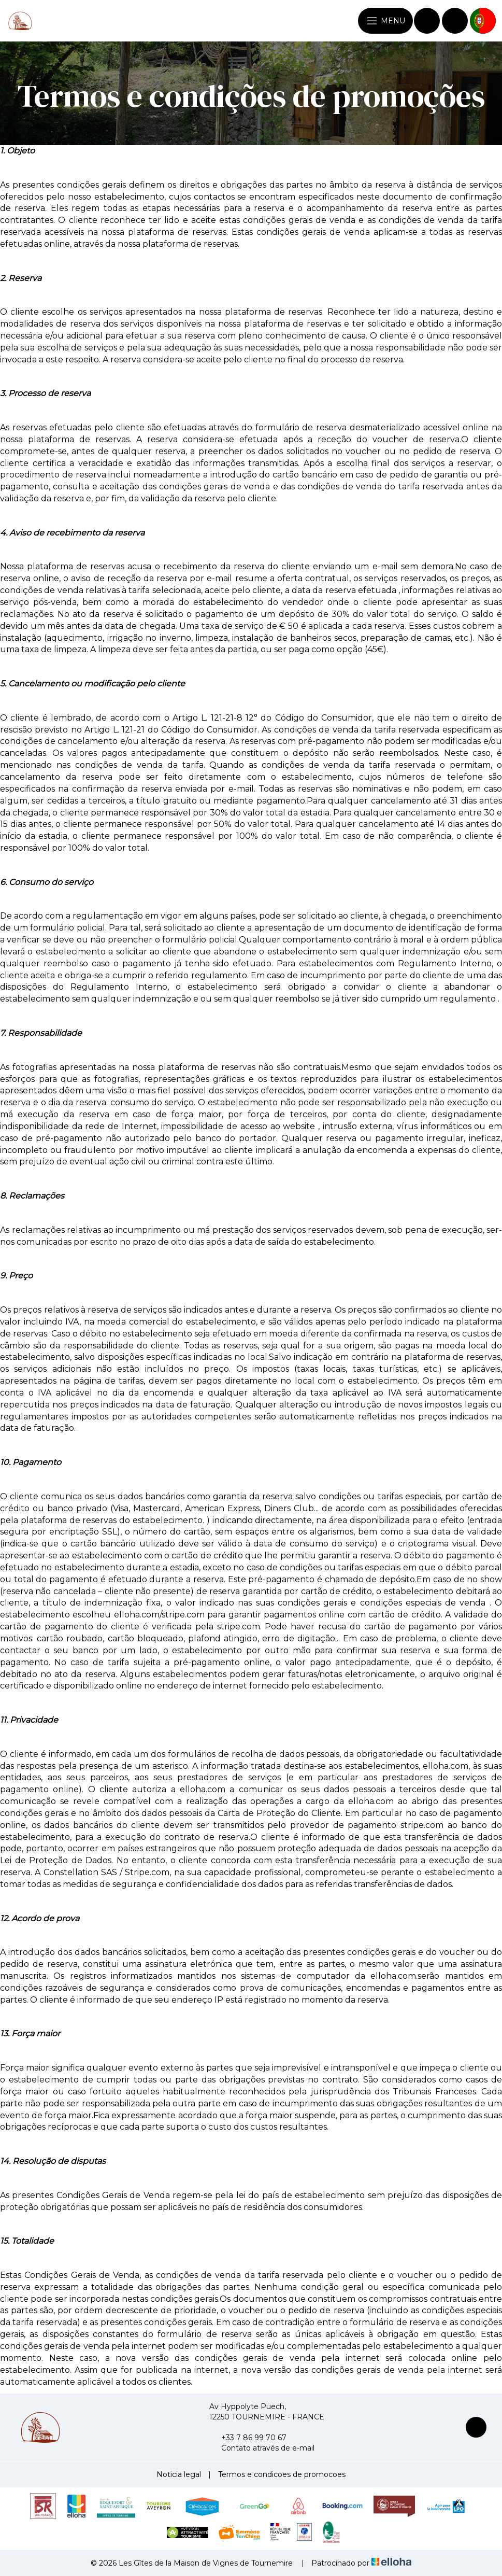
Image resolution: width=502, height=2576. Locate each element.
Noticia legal (178, 2474)
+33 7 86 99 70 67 (247, 2437)
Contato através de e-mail (261, 2448)
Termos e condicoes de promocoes (282, 2474)
